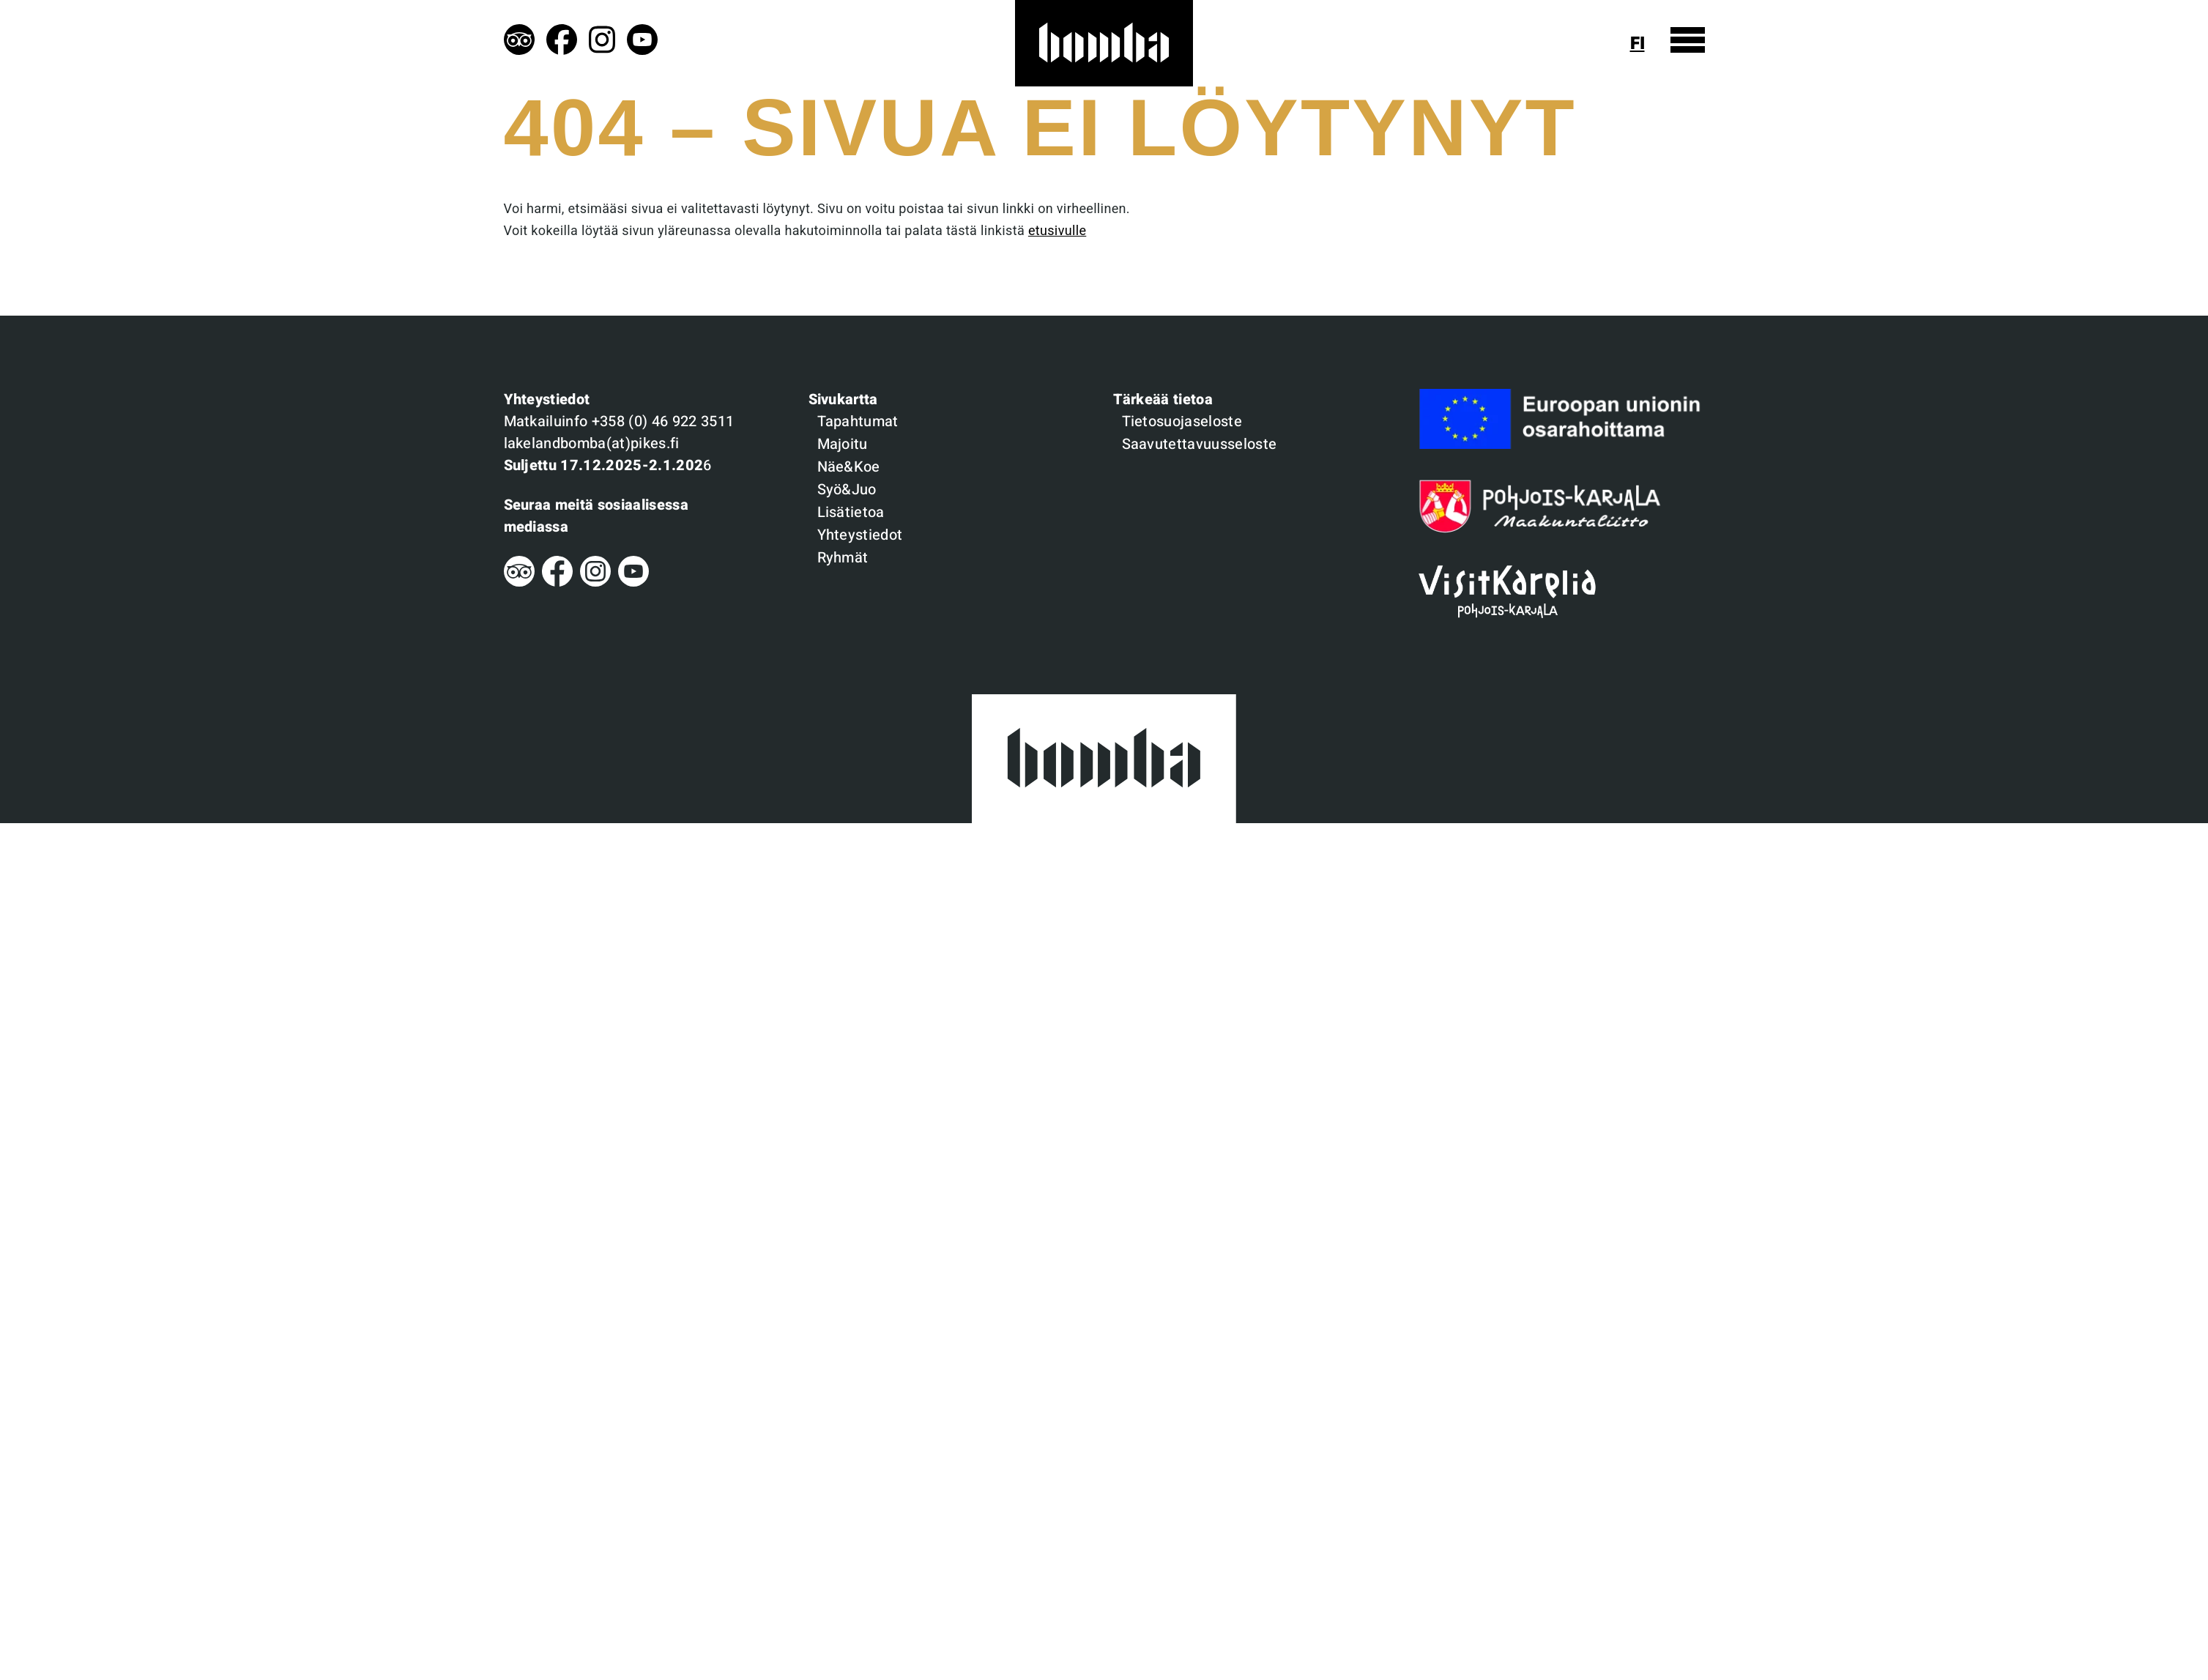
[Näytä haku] (1606, 43)
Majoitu (842, 444)
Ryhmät (843, 557)
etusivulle (1057, 231)
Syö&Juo (847, 489)
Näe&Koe (848, 466)
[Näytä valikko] (1687, 40)
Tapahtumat (858, 421)
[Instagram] (595, 582)
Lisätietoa (851, 512)
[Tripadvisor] (519, 582)
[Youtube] (633, 582)
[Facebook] (557, 582)
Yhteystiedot (860, 535)
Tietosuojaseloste (1182, 421)
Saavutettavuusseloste (1199, 444)
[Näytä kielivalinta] (1643, 43)
